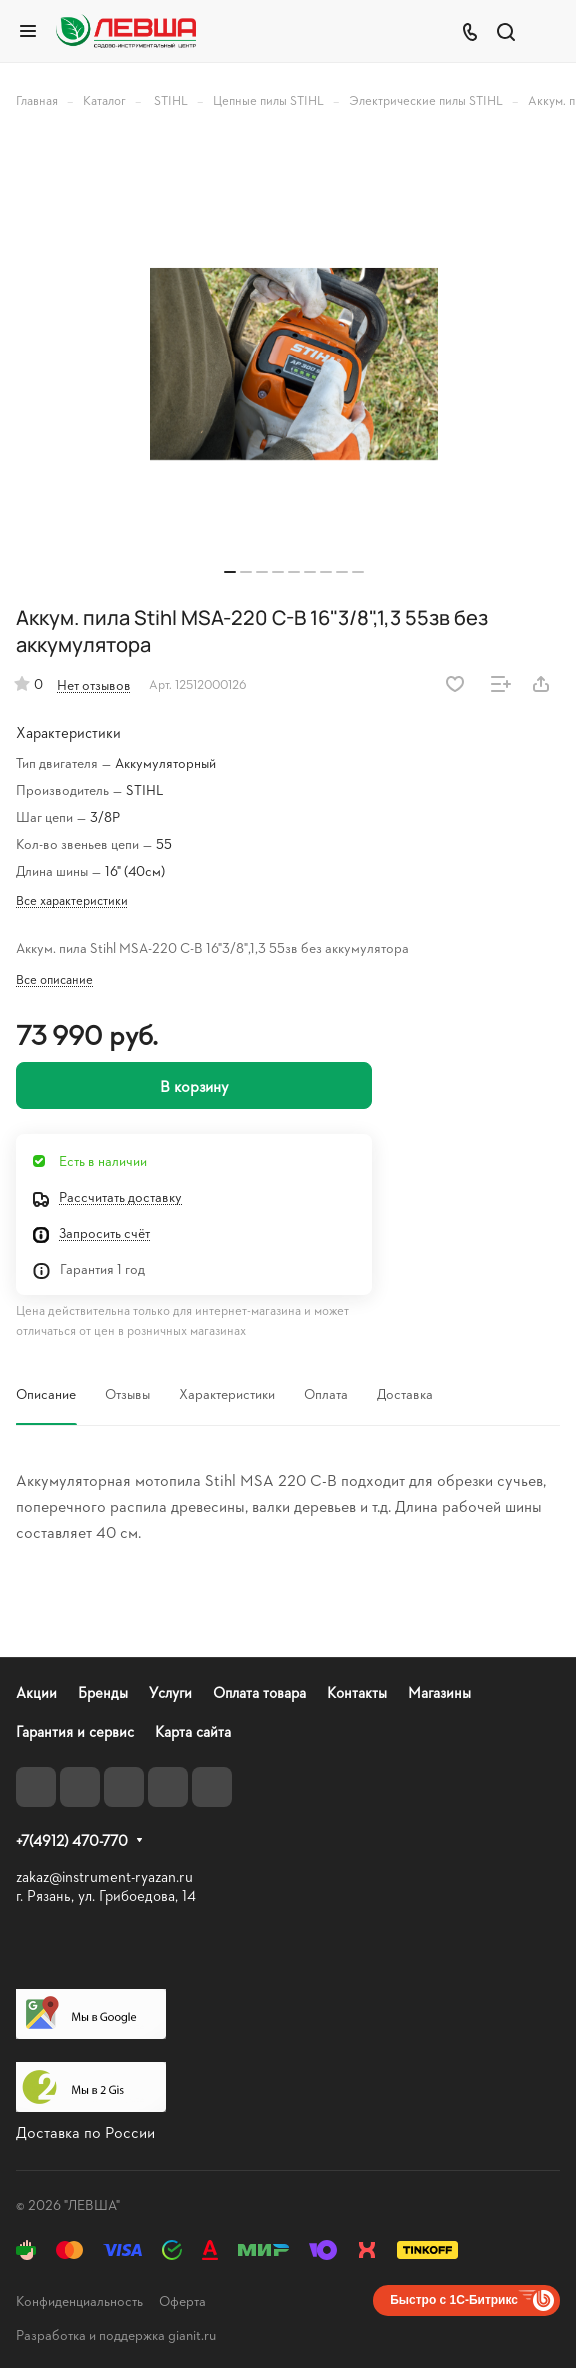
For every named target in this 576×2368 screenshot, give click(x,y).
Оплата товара (259, 1692)
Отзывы (127, 1393)
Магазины (439, 1692)
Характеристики (227, 1393)
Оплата (326, 1393)
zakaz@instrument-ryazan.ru (104, 1876)
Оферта (182, 2300)
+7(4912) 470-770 (72, 1841)
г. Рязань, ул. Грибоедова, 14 (106, 1895)
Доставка (405, 1393)
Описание (46, 1393)
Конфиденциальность (79, 2300)
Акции (36, 1692)
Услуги (170, 1692)
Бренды (103, 1692)
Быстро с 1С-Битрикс (454, 2300)
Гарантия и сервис (75, 1731)
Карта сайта (193, 1731)
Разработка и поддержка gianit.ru (116, 2334)
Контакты (357, 1692)
